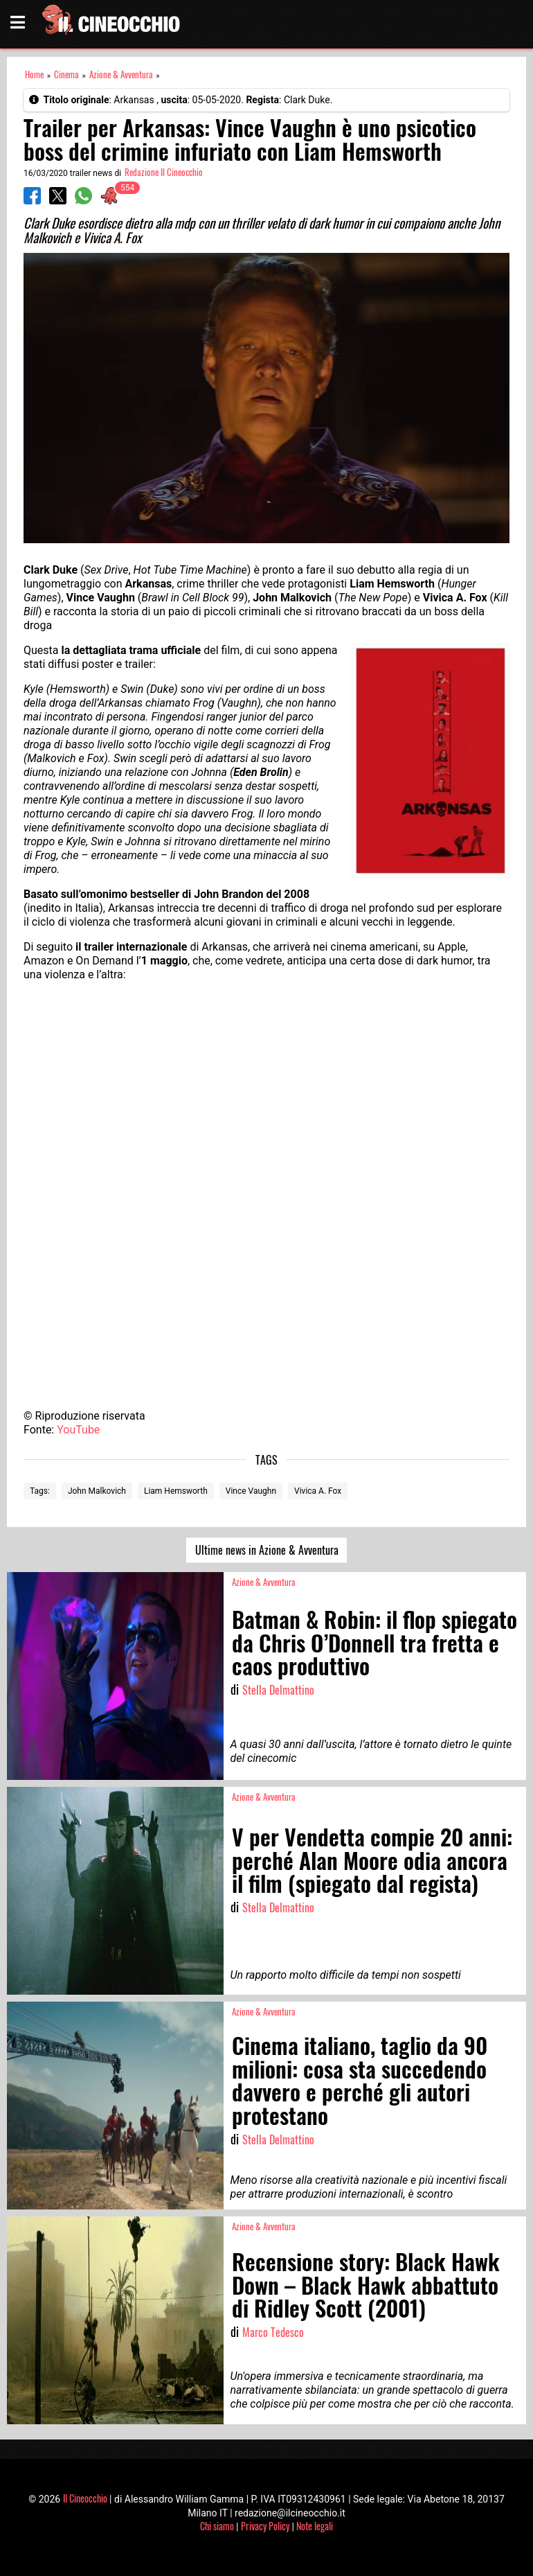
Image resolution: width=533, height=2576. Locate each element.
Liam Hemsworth (176, 1491)
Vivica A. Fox (317, 1491)
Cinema (66, 74)
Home (34, 74)
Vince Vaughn (251, 1491)
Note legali (314, 2525)
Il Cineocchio (85, 2498)
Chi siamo (217, 2525)
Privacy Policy (265, 2525)
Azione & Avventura (121, 74)
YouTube (78, 1429)
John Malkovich (97, 1491)
